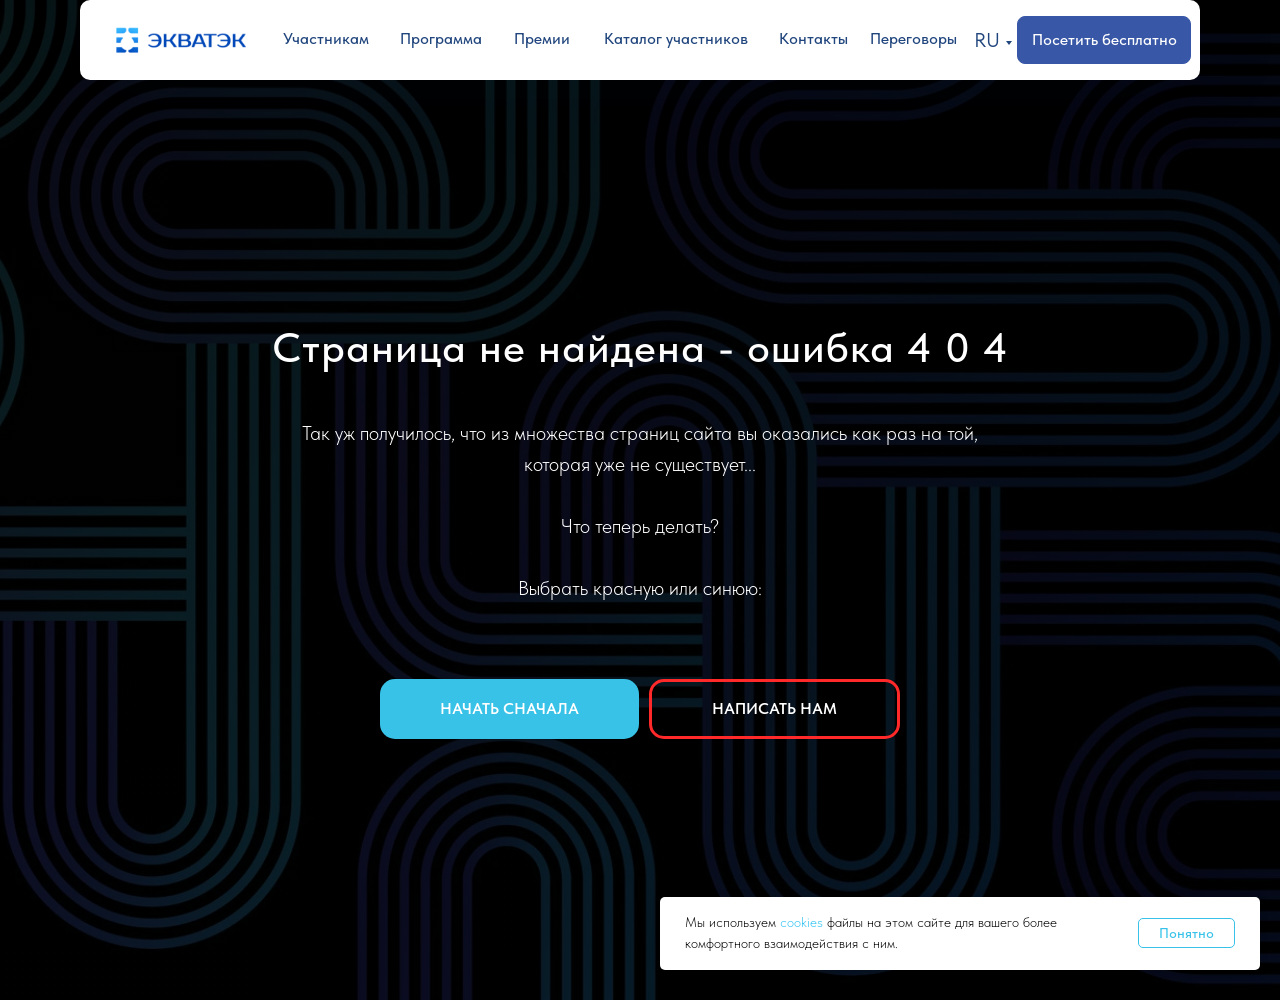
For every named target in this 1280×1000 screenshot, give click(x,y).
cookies (803, 922)
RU (987, 40)
